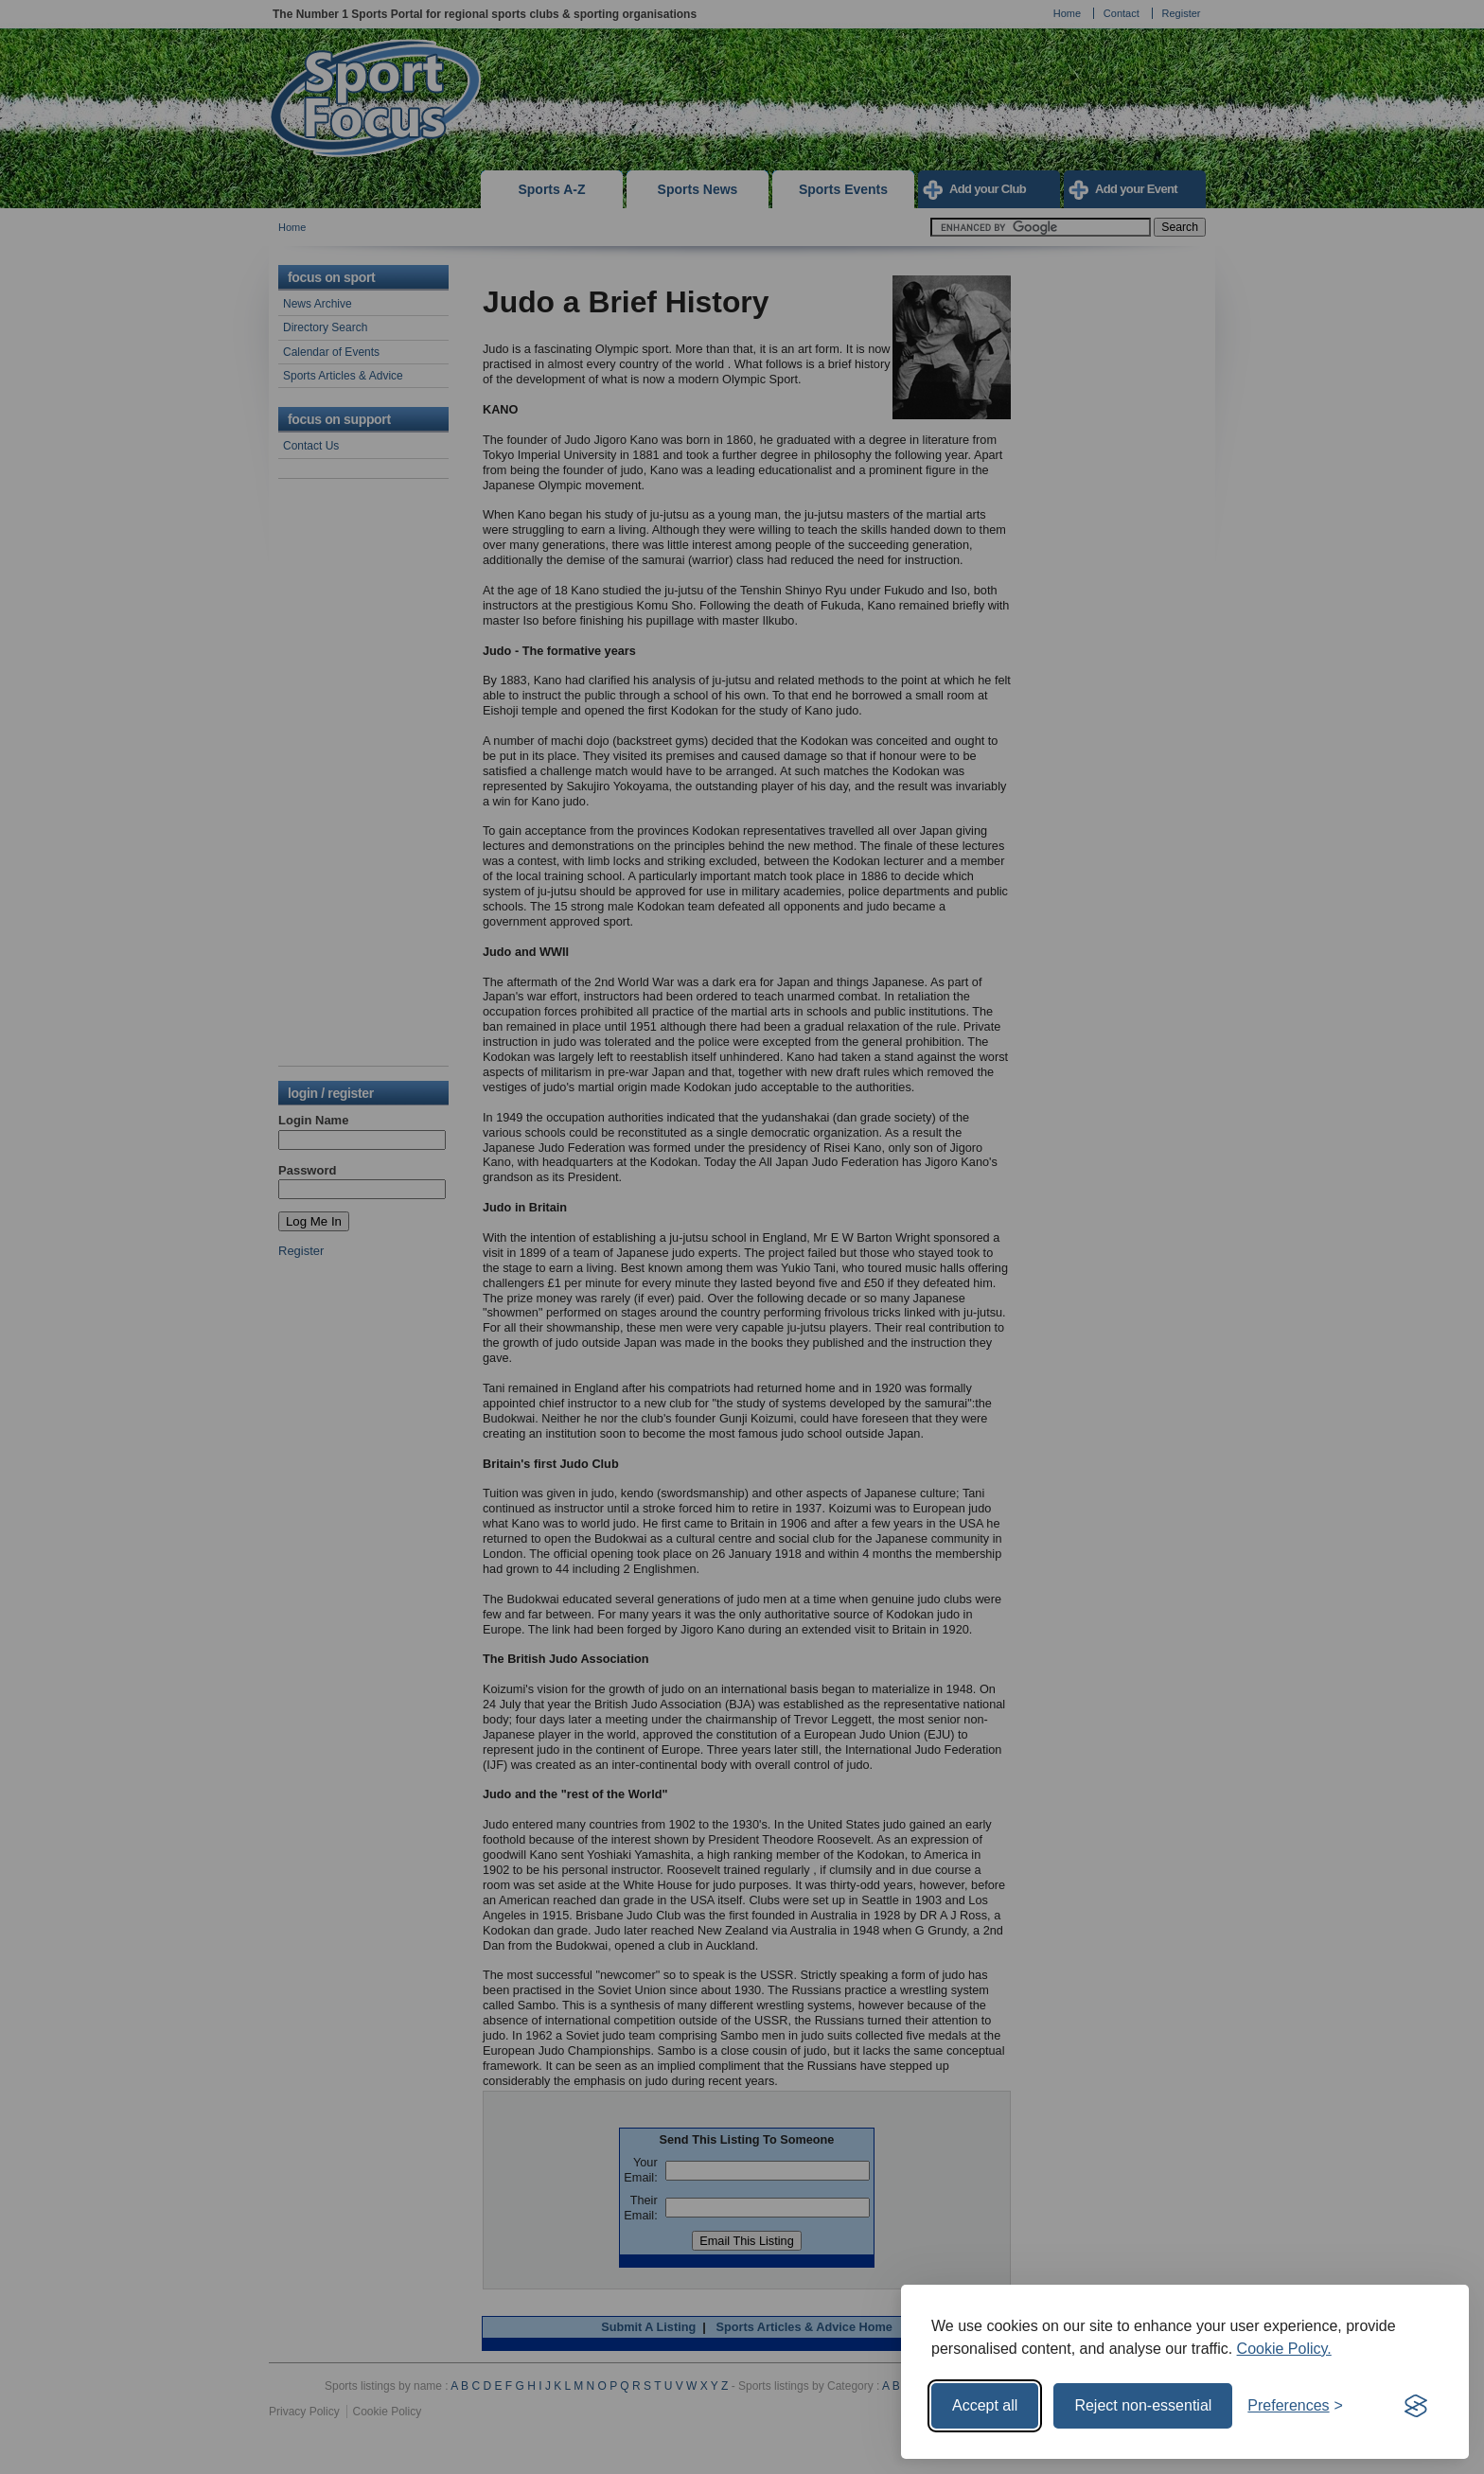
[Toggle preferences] (1295, 2406)
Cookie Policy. (1284, 2349)
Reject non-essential (1142, 2405)
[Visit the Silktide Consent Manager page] (1416, 2406)
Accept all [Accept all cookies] (984, 2405)
